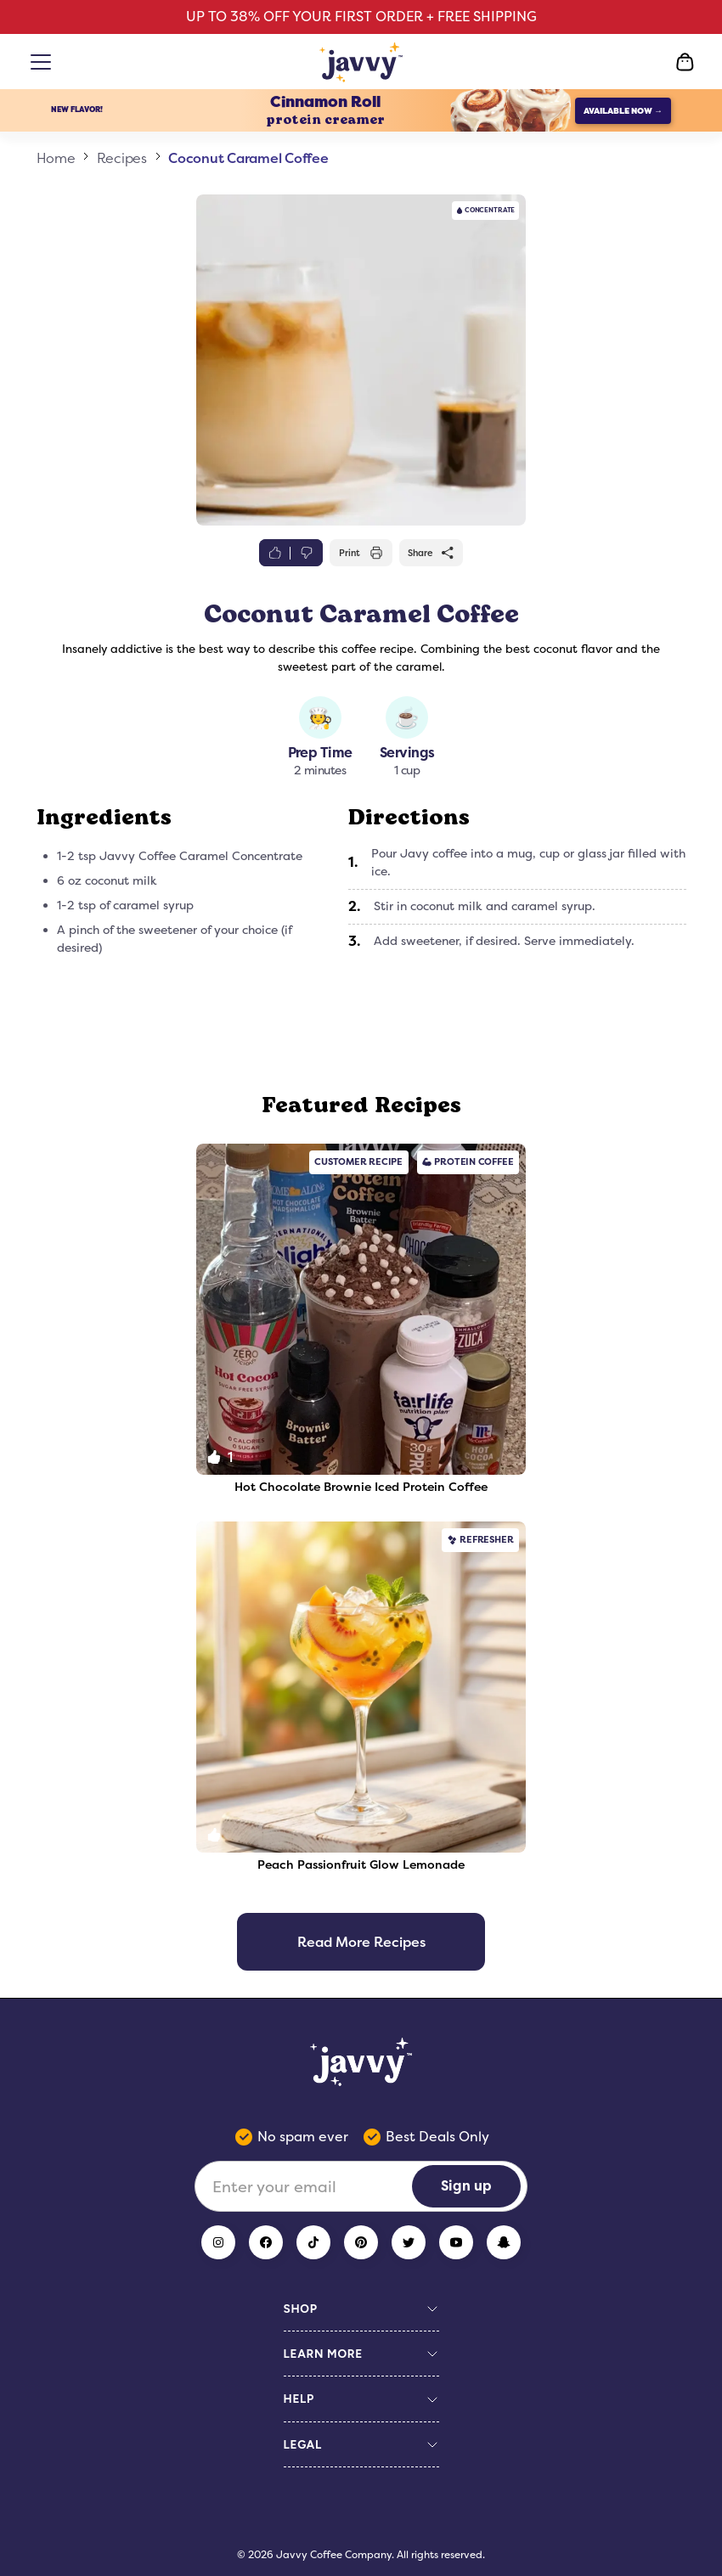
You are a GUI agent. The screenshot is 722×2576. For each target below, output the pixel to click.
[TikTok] (313, 2242)
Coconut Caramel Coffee (248, 158)
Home (56, 157)
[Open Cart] (685, 62)
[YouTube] (456, 2242)
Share (431, 553)
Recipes (122, 157)
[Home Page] (361, 62)
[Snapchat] (504, 2242)
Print (361, 553)
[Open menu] (44, 62)
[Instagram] (218, 2242)
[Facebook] (266, 2242)
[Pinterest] (361, 2242)
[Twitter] (409, 2242)
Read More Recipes (361, 1941)
